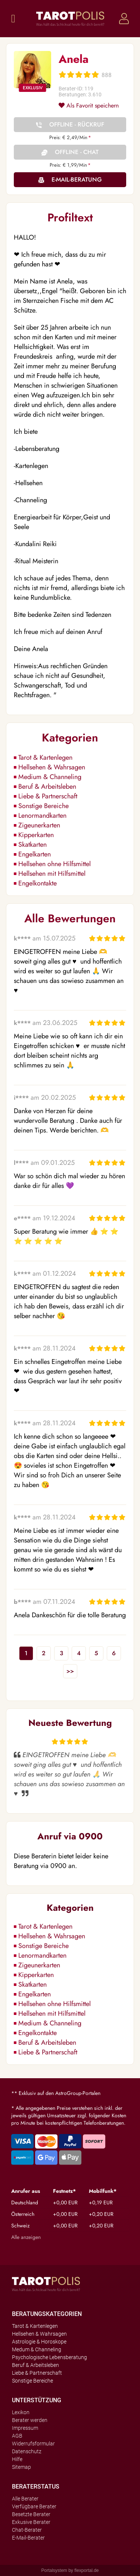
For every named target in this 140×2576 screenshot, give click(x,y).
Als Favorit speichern (89, 105)
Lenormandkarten (42, 815)
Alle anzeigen (26, 2237)
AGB (17, 2436)
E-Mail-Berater (28, 2538)
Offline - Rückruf (76, 124)
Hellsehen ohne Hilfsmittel (54, 864)
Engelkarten (34, 854)
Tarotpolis (70, 19)
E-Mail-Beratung (77, 179)
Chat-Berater (27, 2530)
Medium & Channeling (49, 777)
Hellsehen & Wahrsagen (51, 767)
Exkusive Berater (31, 2522)
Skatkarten (32, 844)
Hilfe (17, 2459)
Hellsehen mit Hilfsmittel (51, 873)
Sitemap (21, 2467)
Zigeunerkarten (39, 825)
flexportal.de (86, 2570)
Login (124, 19)
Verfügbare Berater (34, 2506)
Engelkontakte (37, 883)
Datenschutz (26, 2451)
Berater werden (29, 2420)
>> (70, 1671)
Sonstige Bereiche (43, 806)
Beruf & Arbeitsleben (47, 786)
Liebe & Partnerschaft (47, 796)
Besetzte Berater (31, 2514)
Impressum (25, 2428)
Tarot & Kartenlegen (45, 757)
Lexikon (20, 2412)
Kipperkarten (36, 835)
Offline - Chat (77, 152)
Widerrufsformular (33, 2444)
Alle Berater (25, 2499)
